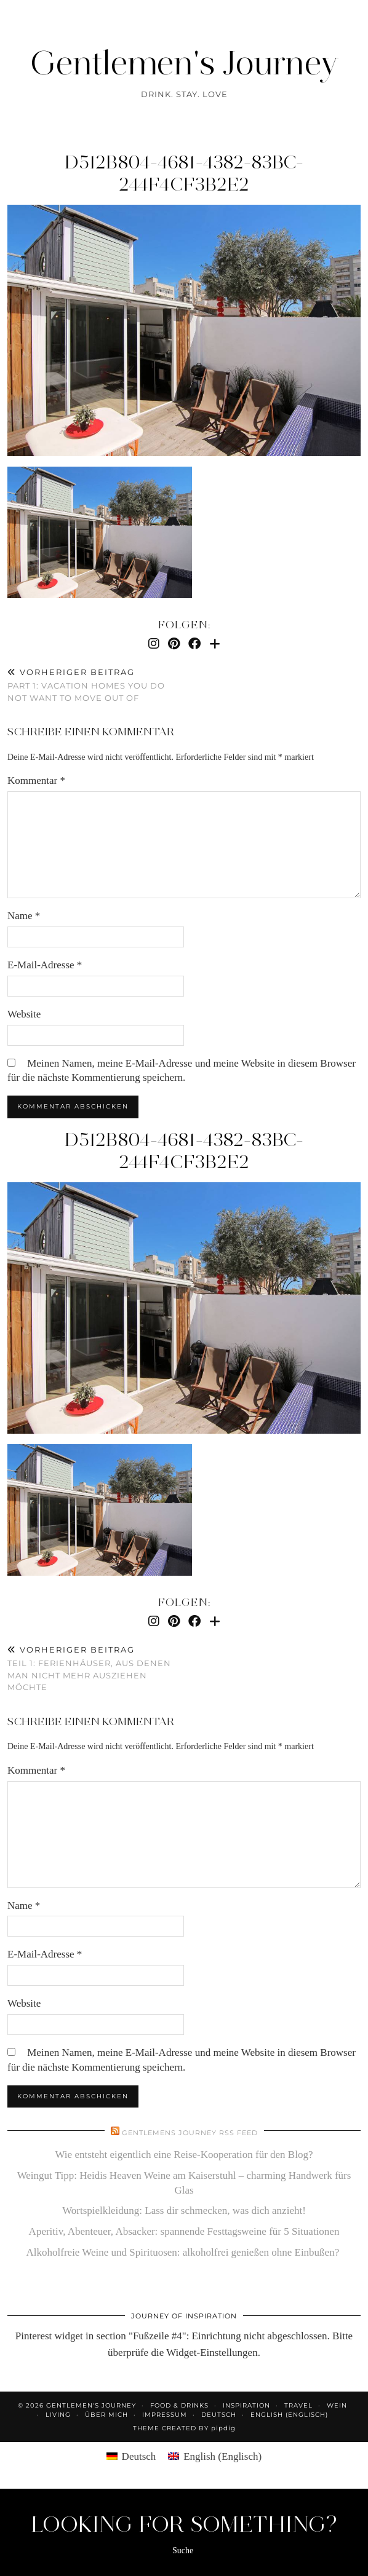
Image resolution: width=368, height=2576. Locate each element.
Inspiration (246, 2405)
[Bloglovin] (214, 643)
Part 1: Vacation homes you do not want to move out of (95, 685)
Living (58, 2415)
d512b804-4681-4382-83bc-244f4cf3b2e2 (184, 173)
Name (23, 916)
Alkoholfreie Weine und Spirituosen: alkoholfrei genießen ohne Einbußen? (184, 2252)
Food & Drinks (179, 2405)
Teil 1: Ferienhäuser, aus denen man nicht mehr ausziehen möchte (95, 1669)
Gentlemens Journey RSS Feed (190, 2132)
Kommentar (36, 780)
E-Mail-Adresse (44, 965)
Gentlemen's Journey (184, 62)
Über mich (106, 2415)
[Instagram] (153, 643)
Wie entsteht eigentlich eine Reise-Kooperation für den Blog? (184, 2154)
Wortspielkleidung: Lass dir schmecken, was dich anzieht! (184, 2210)
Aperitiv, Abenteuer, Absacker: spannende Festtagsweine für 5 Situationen (184, 2231)
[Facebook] (194, 643)
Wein (337, 2405)
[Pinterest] (174, 643)
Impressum (164, 2415)
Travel (298, 2405)
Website (24, 1014)
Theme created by (184, 2428)
